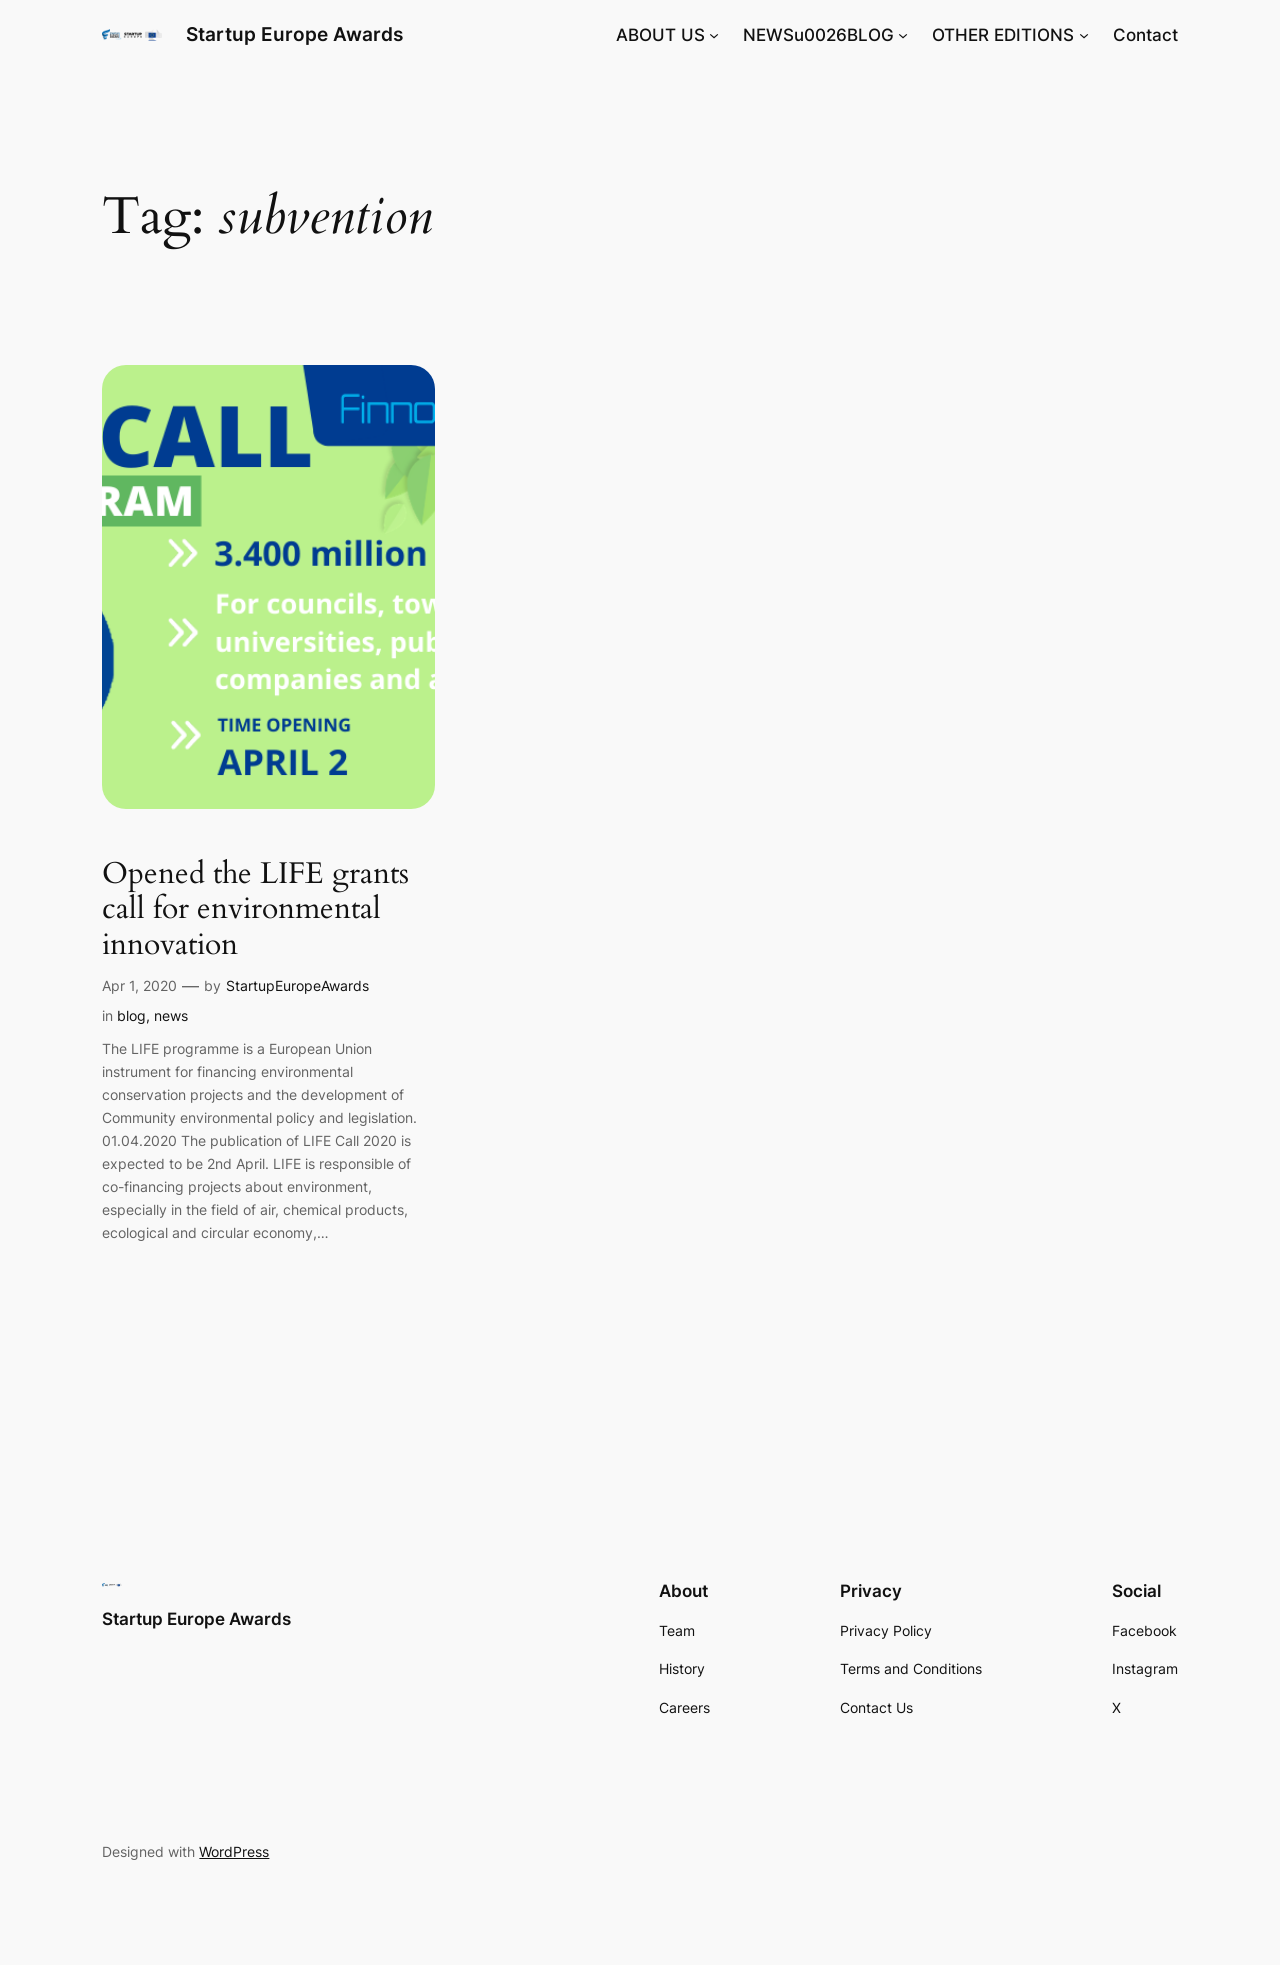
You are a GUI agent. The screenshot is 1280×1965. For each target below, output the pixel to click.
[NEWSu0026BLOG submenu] (903, 35)
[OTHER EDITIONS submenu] (1084, 35)
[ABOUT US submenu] (714, 35)
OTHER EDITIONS (1003, 35)
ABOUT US (660, 35)
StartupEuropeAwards (297, 985)
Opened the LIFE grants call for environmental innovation (255, 910)
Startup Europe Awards (294, 34)
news (171, 1015)
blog (131, 1015)
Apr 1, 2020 (139, 985)
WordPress (234, 1851)
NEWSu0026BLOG (818, 35)
